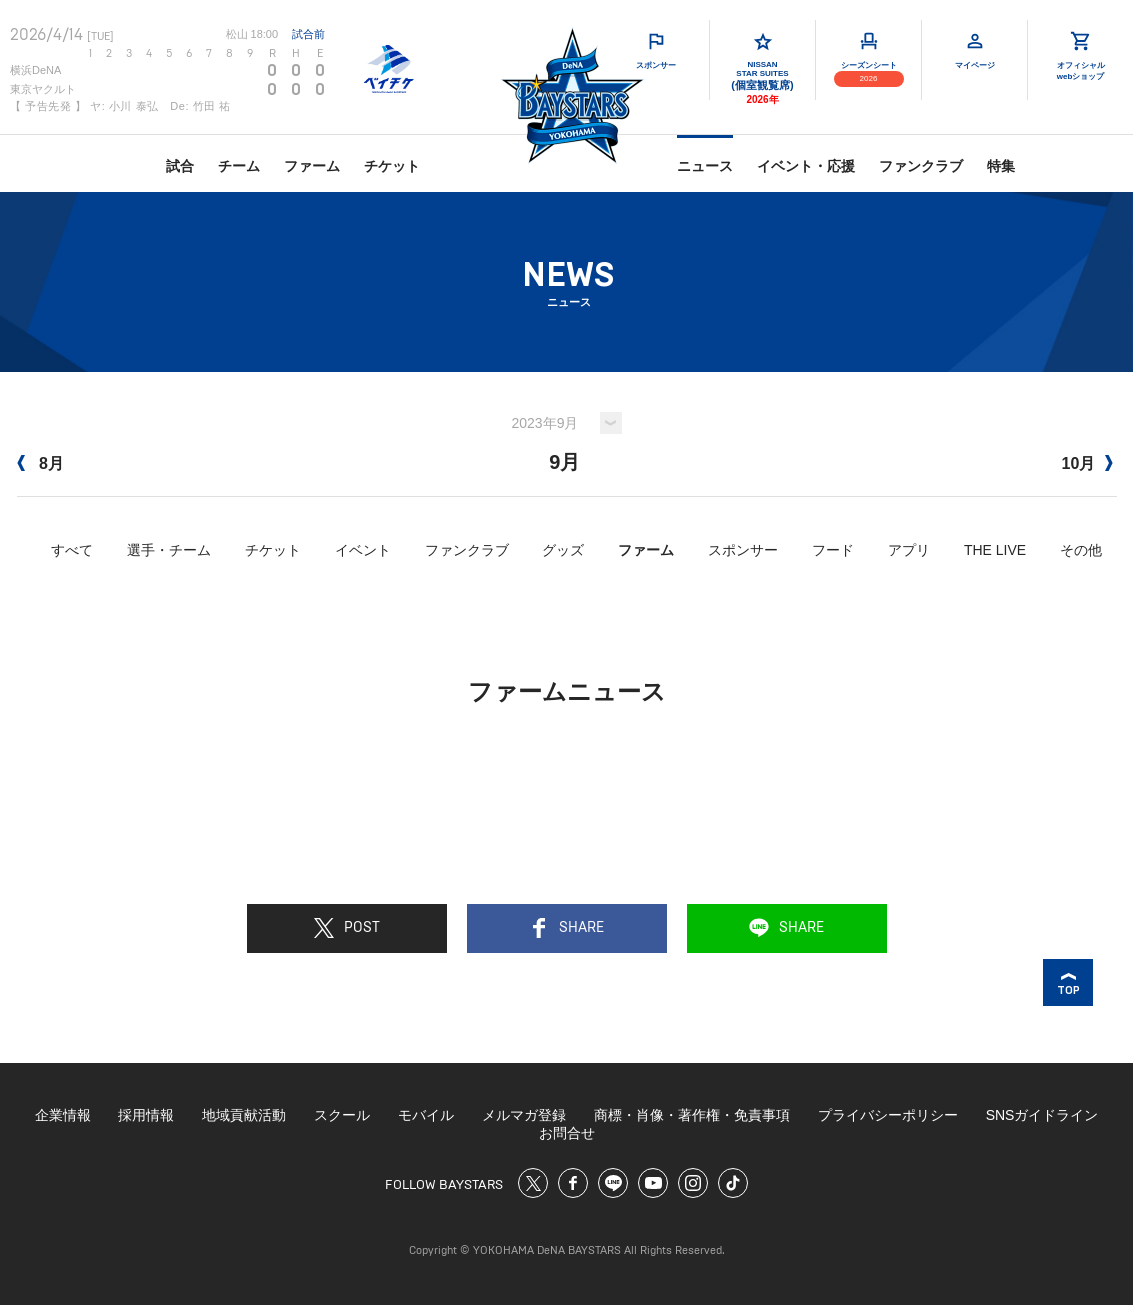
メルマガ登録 (524, 1115)
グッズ (563, 550)
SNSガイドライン (1042, 1115)
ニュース (705, 166)
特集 (1001, 166)
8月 (40, 463)
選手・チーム (169, 550)
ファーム (312, 166)
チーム (239, 166)
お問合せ (567, 1133)
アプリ (909, 550)
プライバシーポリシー (888, 1115)
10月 (1087, 463)
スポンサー (743, 550)
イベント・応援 (806, 166)
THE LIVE (995, 550)
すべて (72, 550)
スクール (342, 1115)
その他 (1081, 550)
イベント (363, 550)
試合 (180, 166)
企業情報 (63, 1115)
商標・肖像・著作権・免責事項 (692, 1115)
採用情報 (146, 1115)
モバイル (426, 1115)
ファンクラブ (921, 166)
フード (833, 550)
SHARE (566, 928)
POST (347, 928)
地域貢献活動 (244, 1115)
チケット (392, 166)
